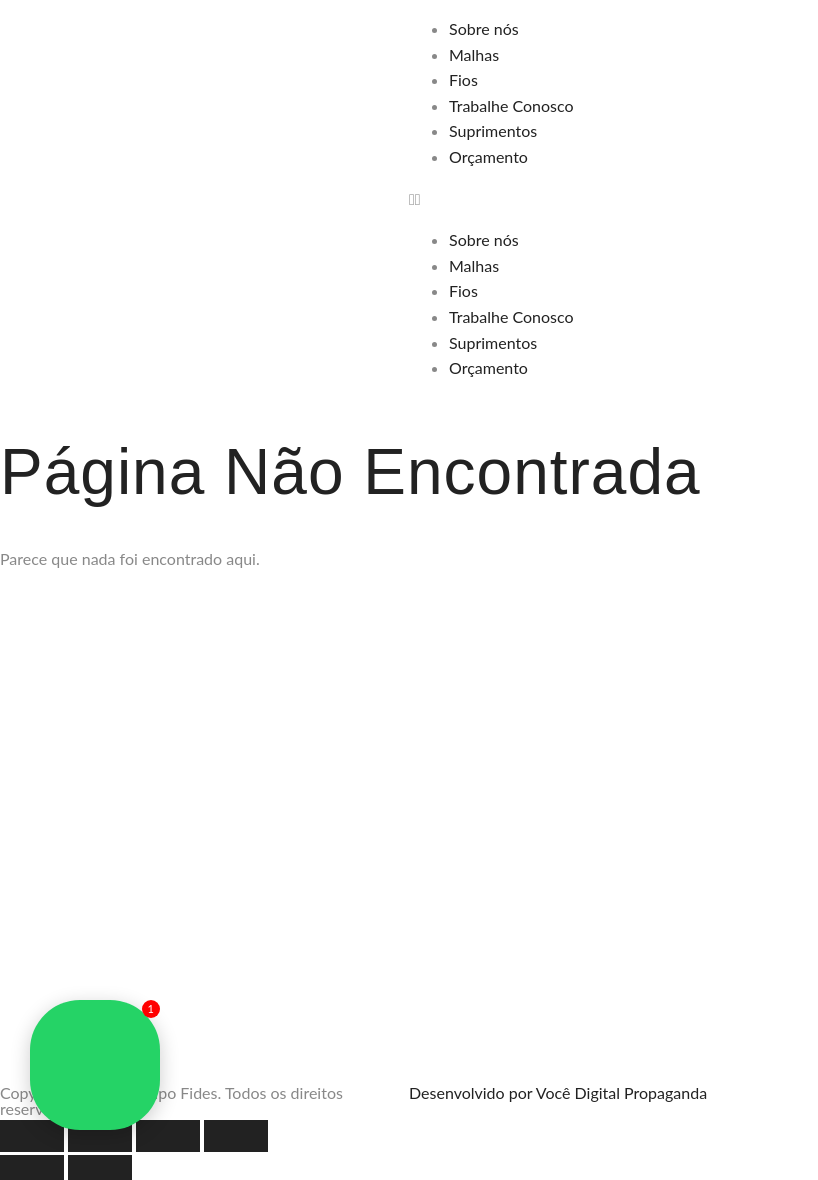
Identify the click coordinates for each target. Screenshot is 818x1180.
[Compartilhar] (168, 1136)
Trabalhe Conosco (511, 105)
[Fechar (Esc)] (236, 1136)
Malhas (474, 54)
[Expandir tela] (100, 1136)
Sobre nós (484, 28)
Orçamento (488, 156)
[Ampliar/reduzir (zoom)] (32, 1136)
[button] (613, 199)
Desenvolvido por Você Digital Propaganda (558, 1092)
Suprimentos (493, 130)
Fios (463, 79)
